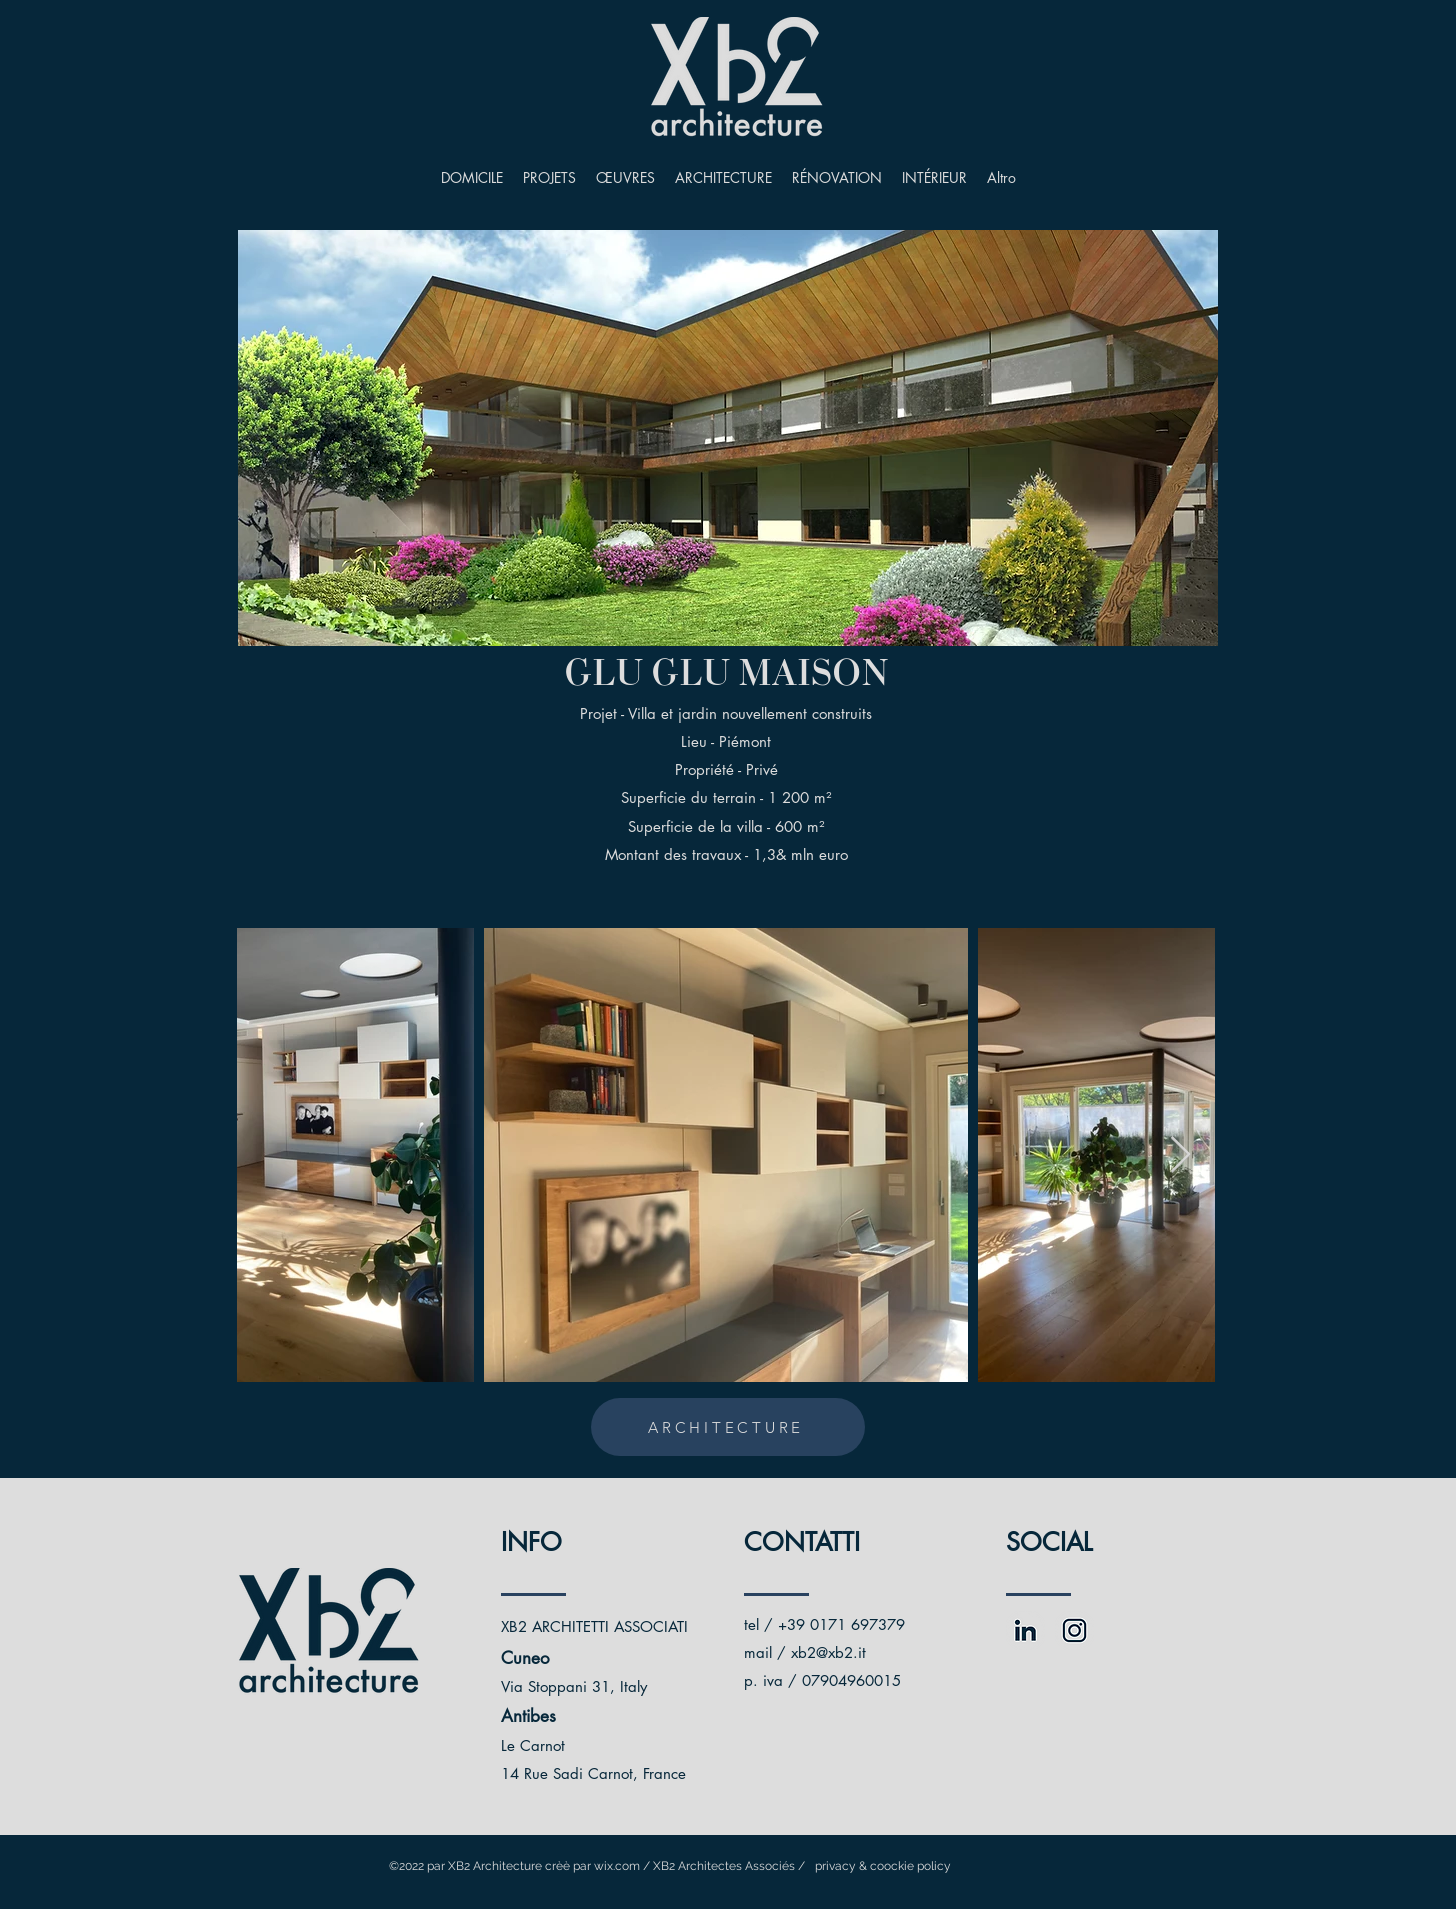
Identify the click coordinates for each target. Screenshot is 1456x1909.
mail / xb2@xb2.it (805, 1652)
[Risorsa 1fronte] (1074, 1630)
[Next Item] (1180, 1155)
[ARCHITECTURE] (728, 1427)
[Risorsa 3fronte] (1025, 1630)
